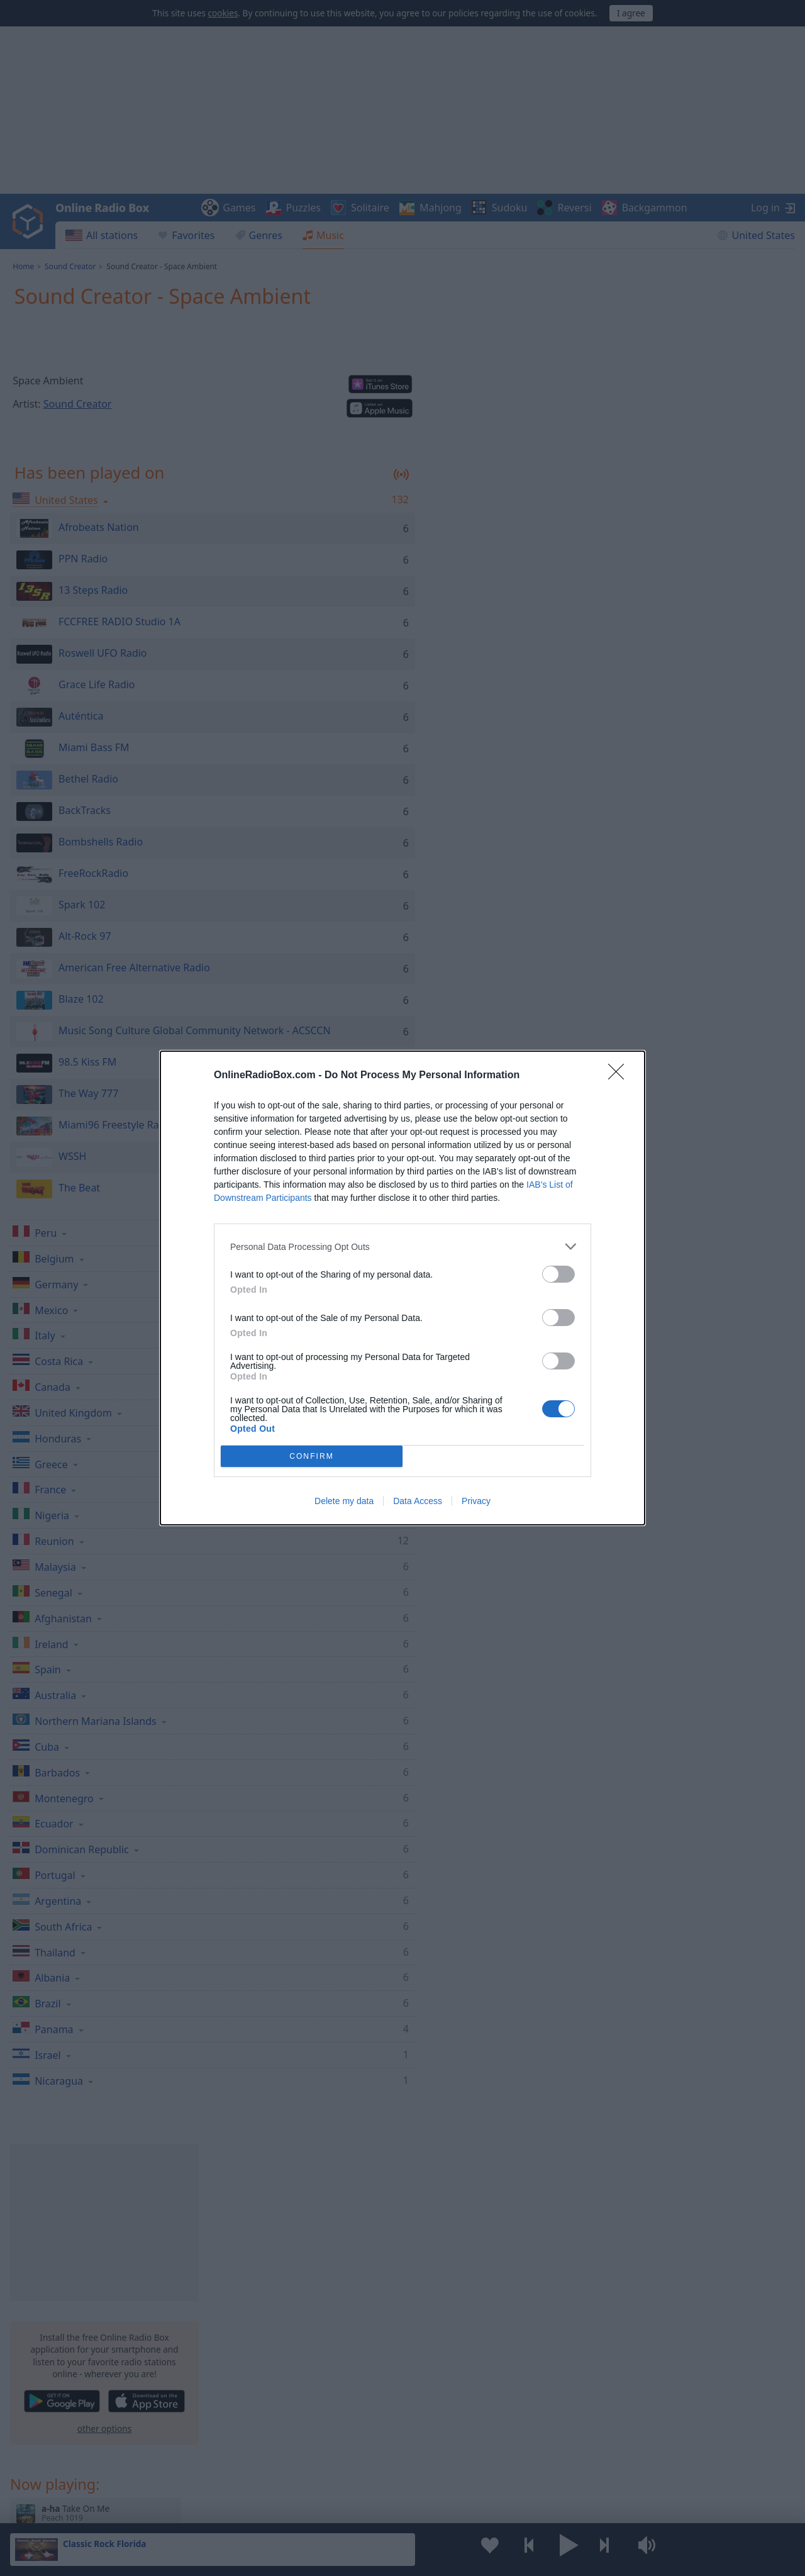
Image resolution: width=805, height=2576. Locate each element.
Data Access (417, 1501)
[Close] (620, 1076)
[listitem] (402, 1246)
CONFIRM (311, 1456)
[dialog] (402, 1288)
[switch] (558, 1274)
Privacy (476, 1501)
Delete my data (344, 1501)
